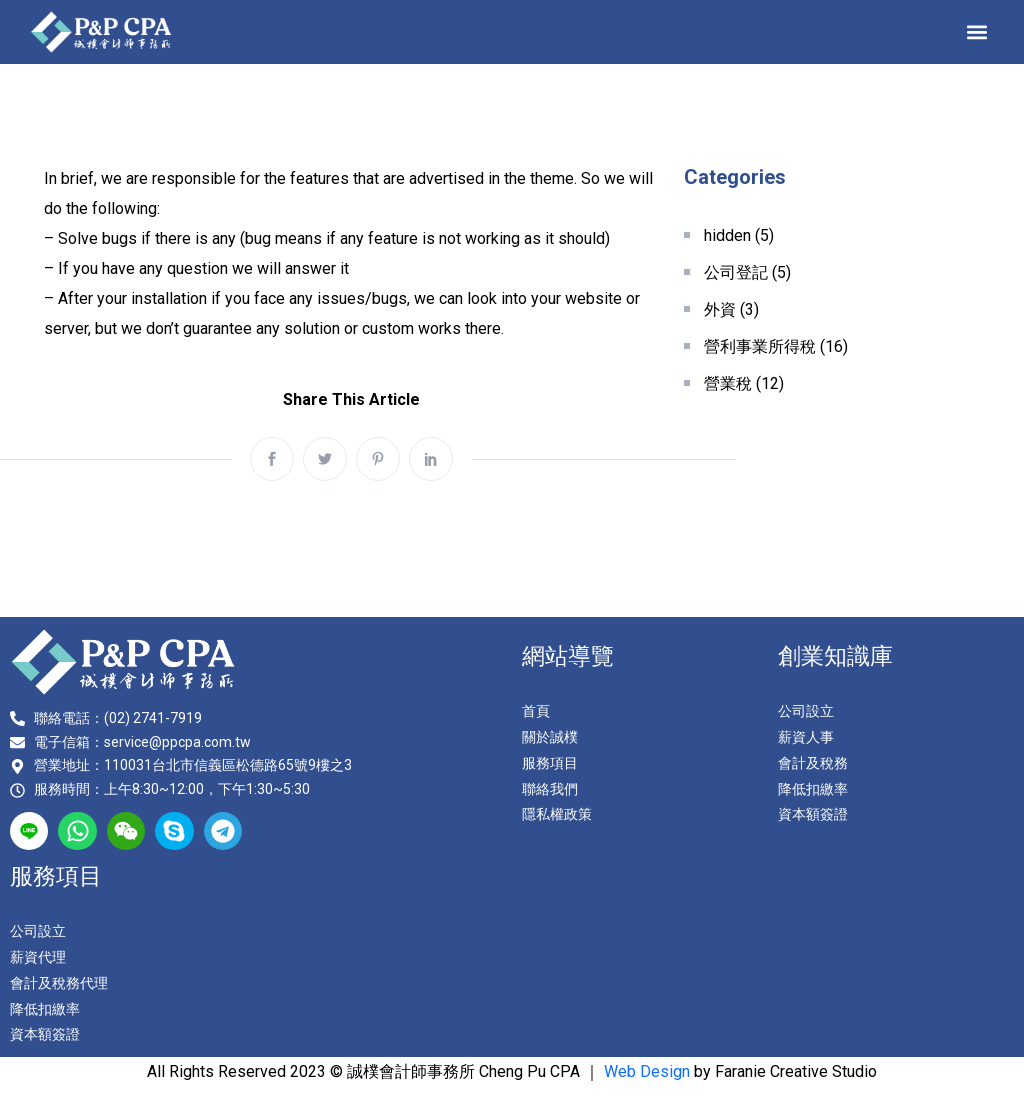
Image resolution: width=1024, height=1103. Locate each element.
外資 (720, 309)
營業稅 (728, 383)
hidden (727, 235)
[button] (977, 31)
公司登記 (736, 272)
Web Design (647, 1071)
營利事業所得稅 (760, 346)
